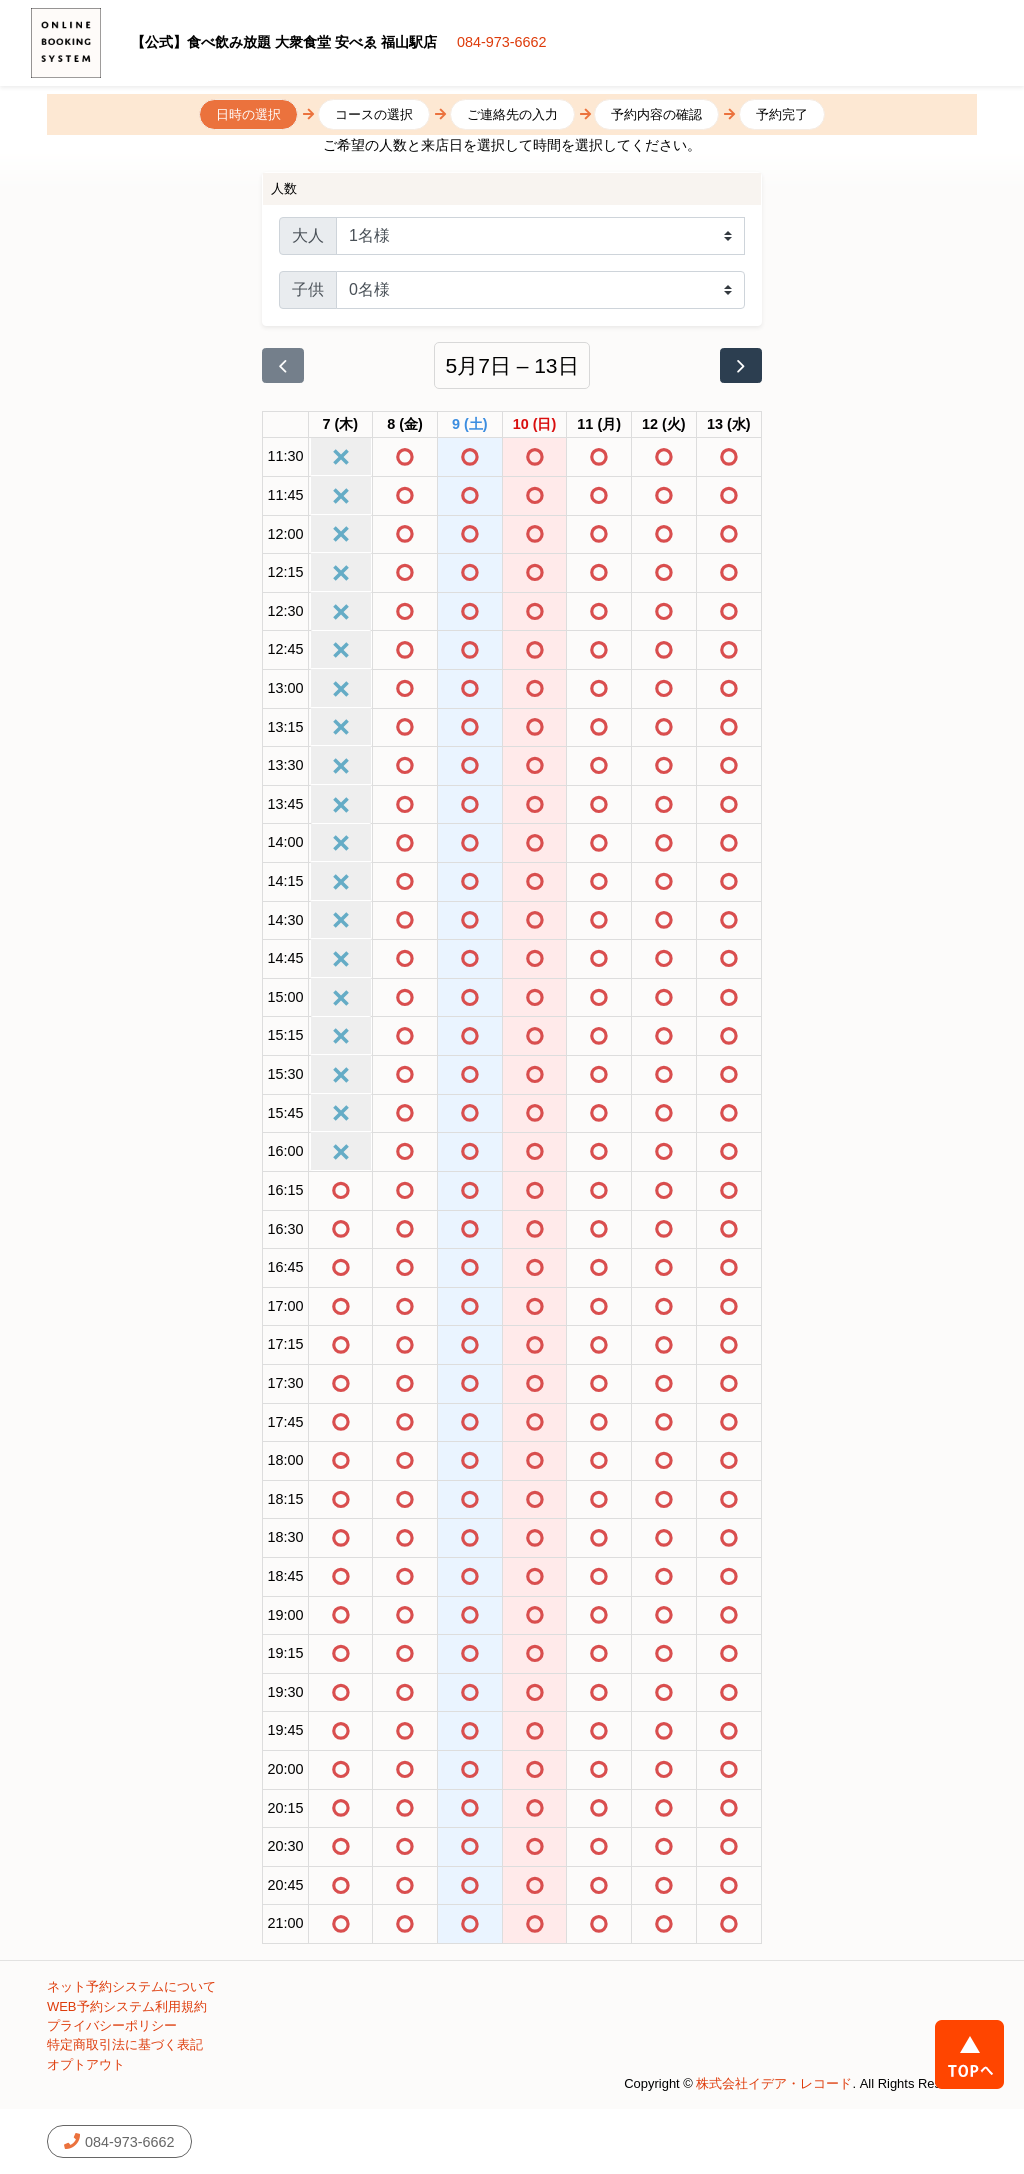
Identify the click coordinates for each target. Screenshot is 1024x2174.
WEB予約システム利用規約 (127, 2006)
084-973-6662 (502, 42)
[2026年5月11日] (599, 425)
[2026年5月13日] (729, 425)
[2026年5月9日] (470, 425)
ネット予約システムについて (131, 1986)
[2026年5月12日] (664, 425)
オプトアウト (86, 2064)
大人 (308, 235)
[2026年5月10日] (535, 425)
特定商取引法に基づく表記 (125, 2044)
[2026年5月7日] (341, 425)
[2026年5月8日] (405, 425)
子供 (308, 289)
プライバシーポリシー (112, 2025)
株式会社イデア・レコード (774, 2083)
